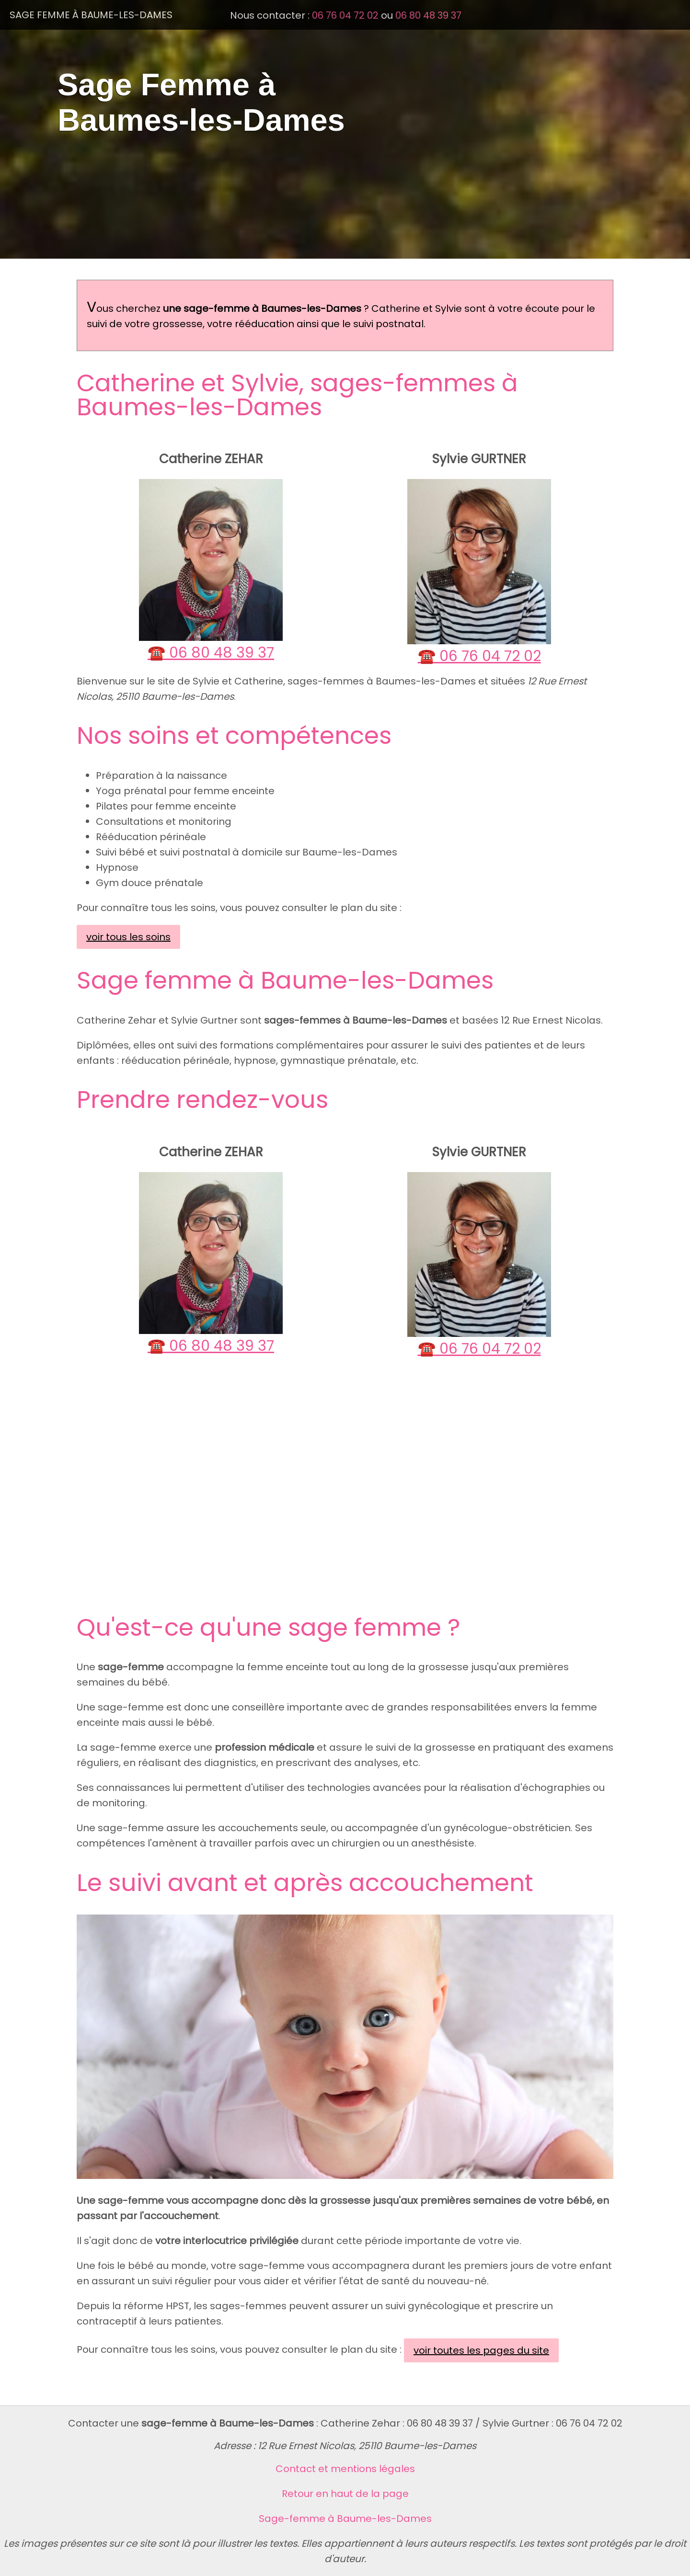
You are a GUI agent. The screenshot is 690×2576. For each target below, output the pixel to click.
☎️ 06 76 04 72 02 (479, 656)
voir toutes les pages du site (481, 2350)
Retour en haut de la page (345, 2493)
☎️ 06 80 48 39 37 (211, 653)
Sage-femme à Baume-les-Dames (345, 2518)
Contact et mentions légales (345, 2468)
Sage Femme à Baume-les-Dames (91, 15)
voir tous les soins (128, 937)
